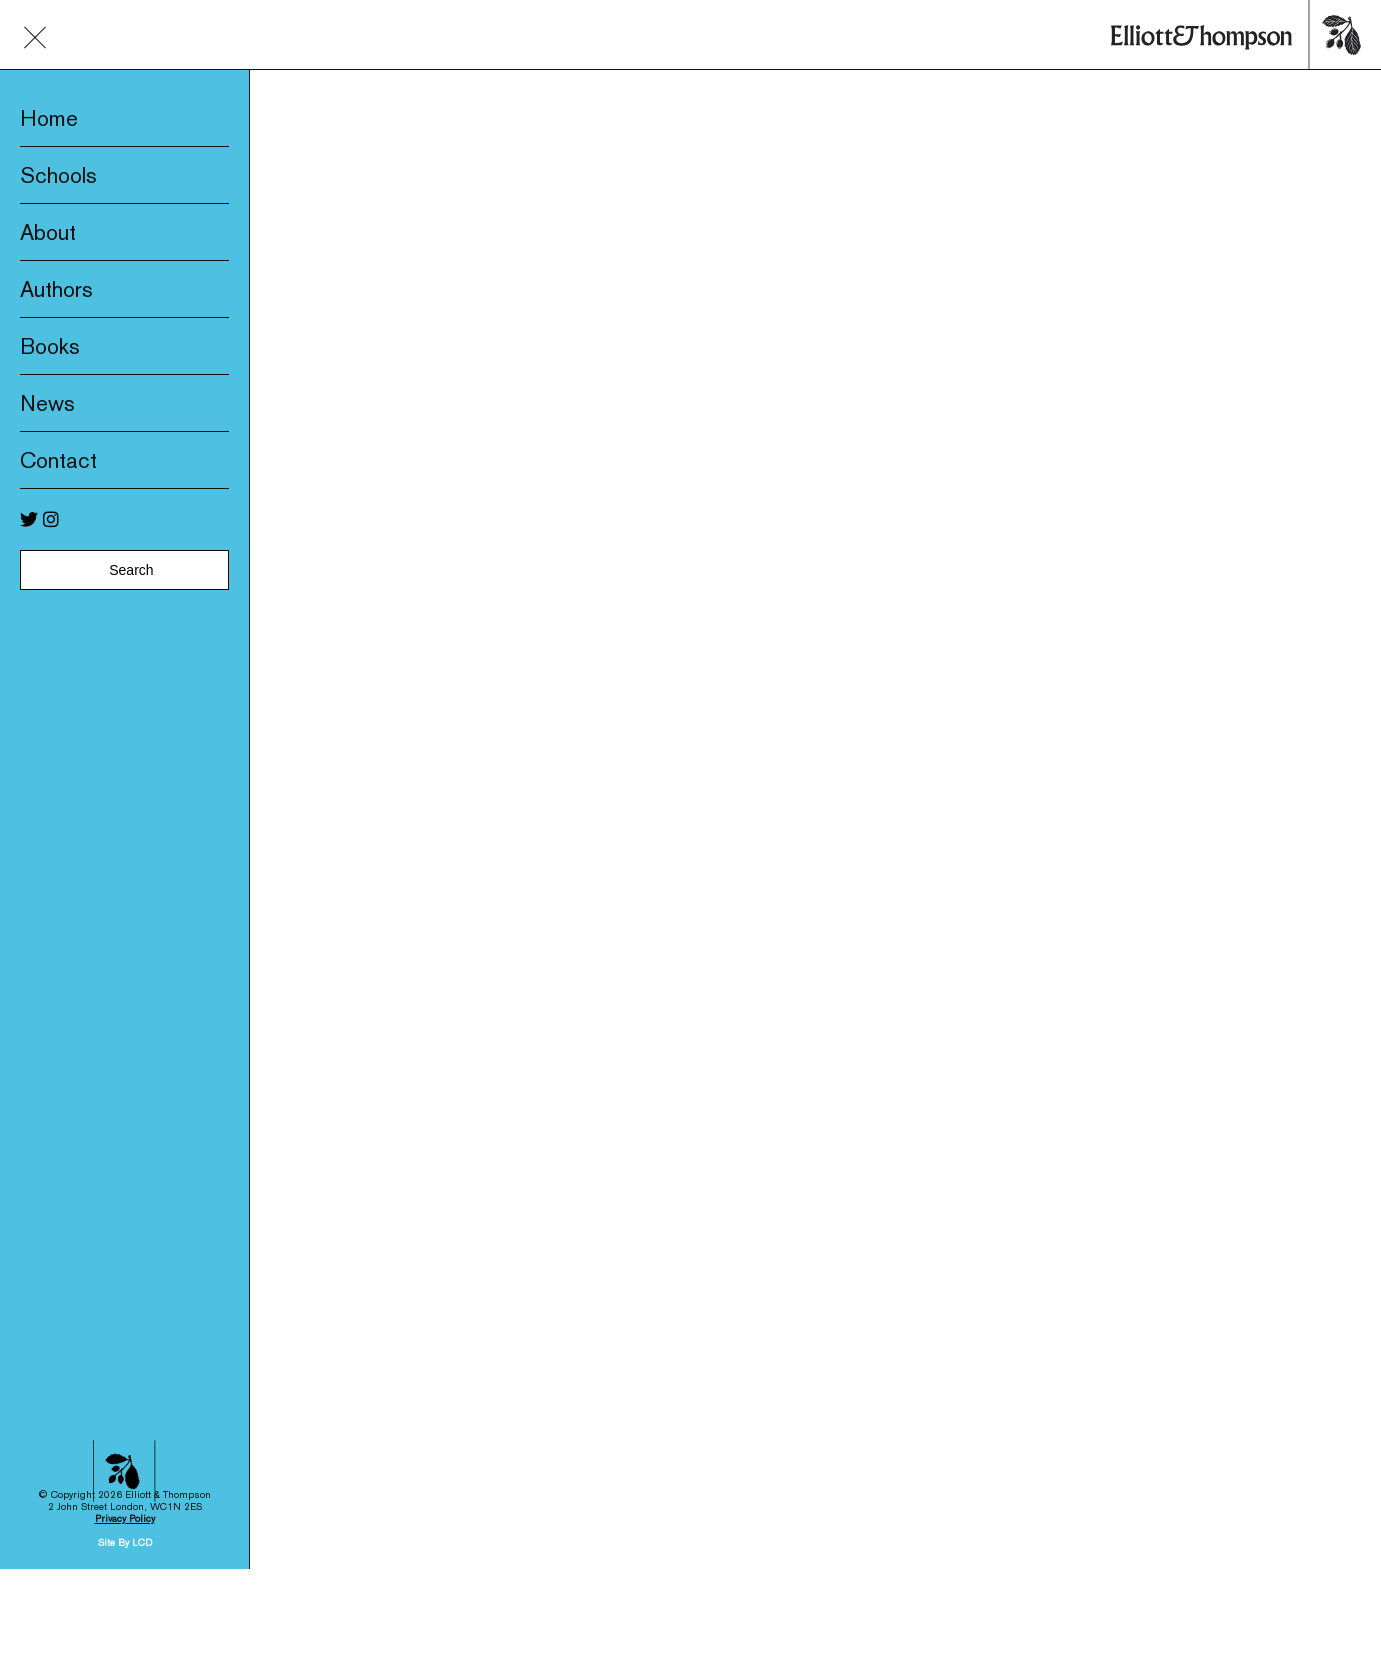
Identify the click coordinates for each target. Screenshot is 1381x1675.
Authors (56, 289)
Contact (58, 460)
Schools (58, 175)
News (47, 403)
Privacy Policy (125, 1445)
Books (50, 346)
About (48, 232)
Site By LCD (125, 1469)
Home (49, 118)
